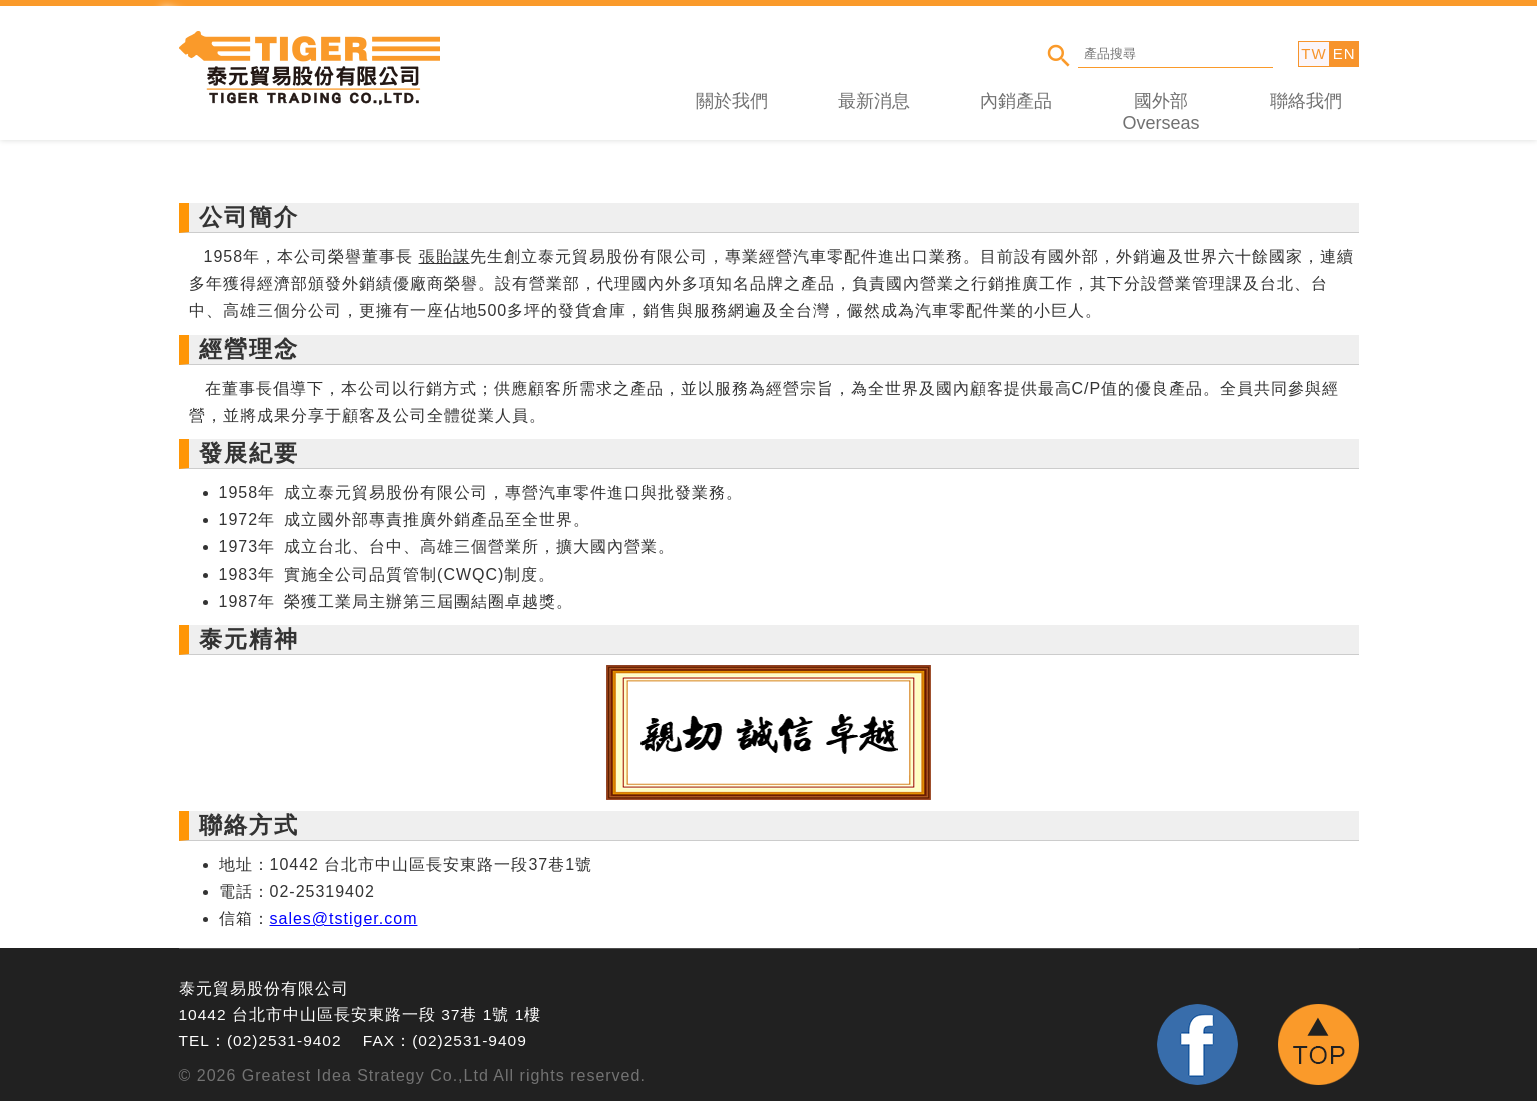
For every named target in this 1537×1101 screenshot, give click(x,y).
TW (1313, 53)
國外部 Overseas (1160, 112)
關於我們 (732, 101)
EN (1344, 53)
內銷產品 (1016, 101)
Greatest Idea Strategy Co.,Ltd (365, 1075)
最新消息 (874, 101)
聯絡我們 (1306, 101)
